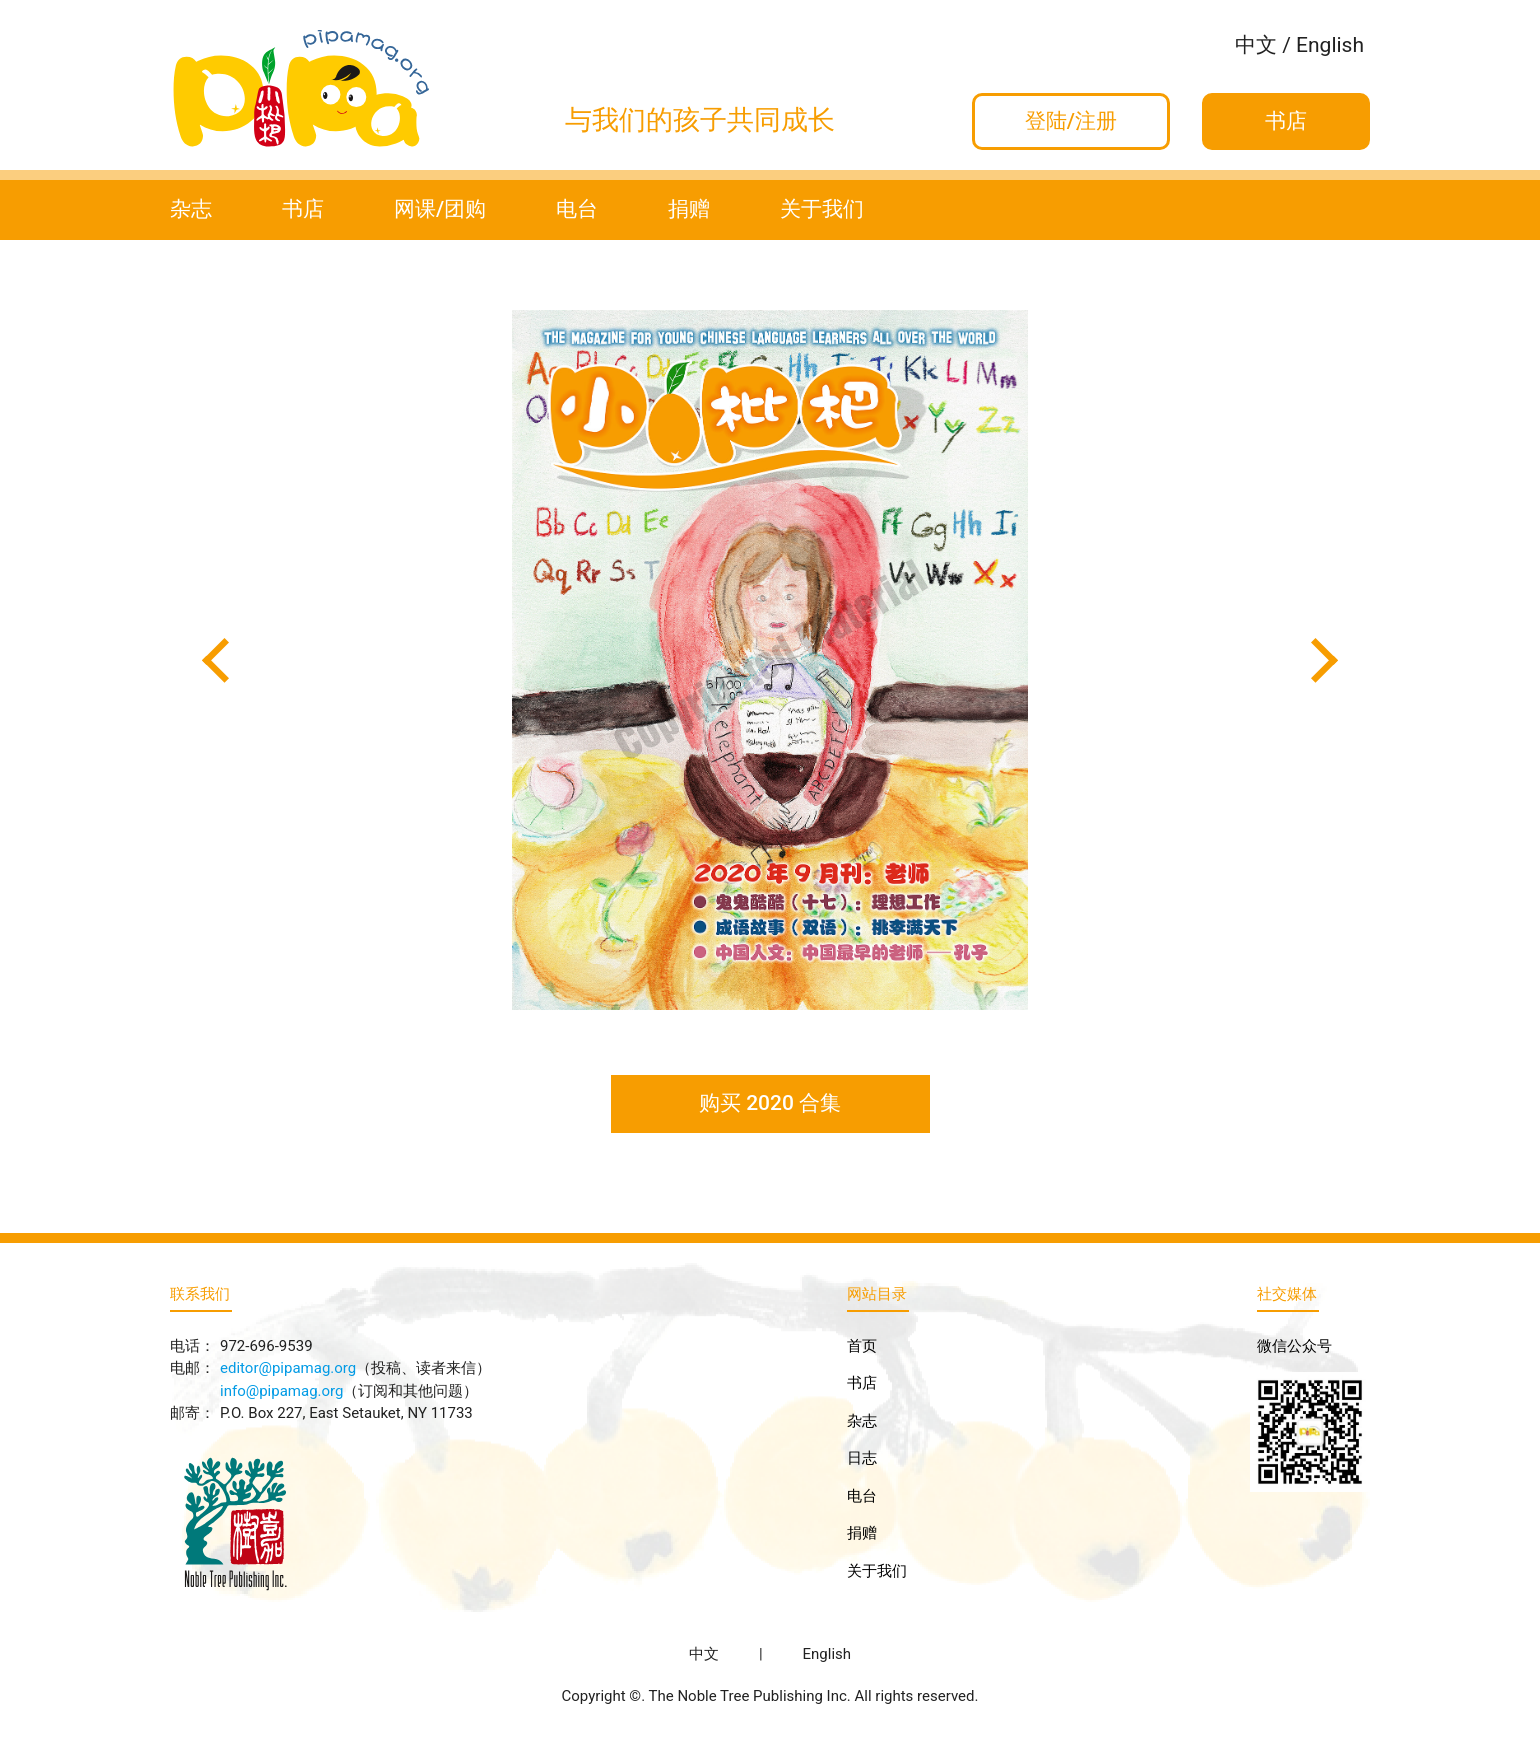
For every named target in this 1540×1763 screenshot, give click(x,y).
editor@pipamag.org (288, 1368)
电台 (577, 209)
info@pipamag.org (281, 1391)
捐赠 (689, 209)
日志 (862, 1458)
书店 (303, 209)
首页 (862, 1346)
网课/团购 (440, 209)
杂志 (191, 209)
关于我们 (822, 209)
